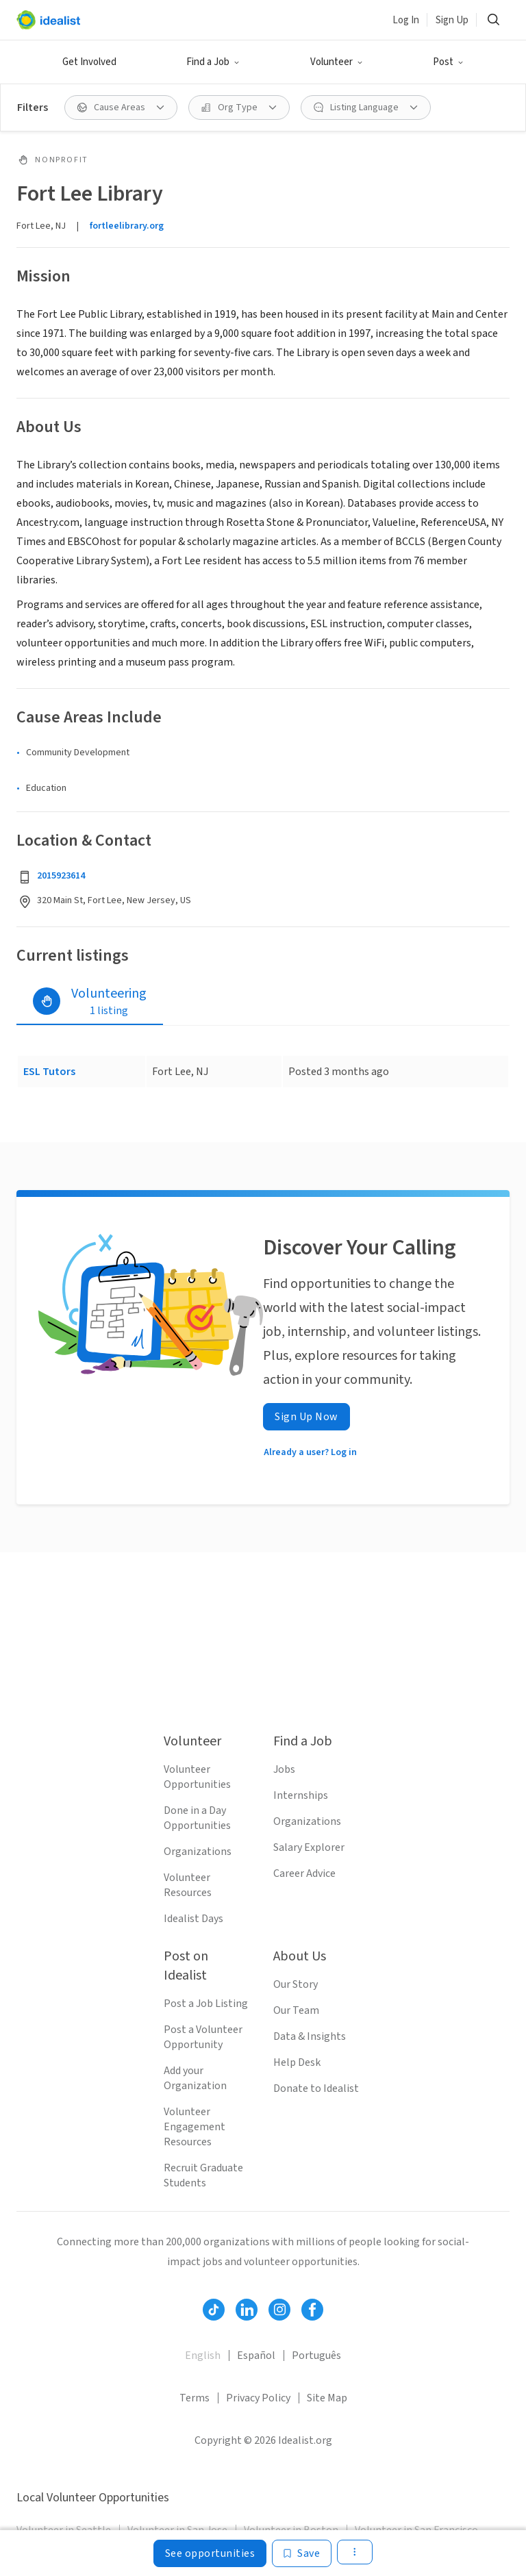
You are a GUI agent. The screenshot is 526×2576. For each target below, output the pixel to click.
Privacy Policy (258, 2397)
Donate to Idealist (316, 2088)
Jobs (284, 1769)
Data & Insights (309, 2036)
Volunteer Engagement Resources (194, 2126)
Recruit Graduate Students (203, 2175)
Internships (300, 1795)
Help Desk (297, 2062)
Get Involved (89, 62)
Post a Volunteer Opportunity (203, 2037)
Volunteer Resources (188, 1885)
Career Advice (304, 1873)
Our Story (295, 1984)
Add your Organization (195, 2078)
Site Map (327, 2397)
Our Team (296, 2010)
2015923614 (61, 876)
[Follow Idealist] (214, 2310)
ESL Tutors (49, 1071)
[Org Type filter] (239, 107)
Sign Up (452, 20)
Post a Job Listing (206, 2003)
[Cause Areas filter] (120, 107)
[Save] (301, 2553)
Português (316, 2355)
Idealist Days (193, 1918)
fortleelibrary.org (127, 226)
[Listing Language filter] (366, 107)
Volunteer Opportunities (197, 1777)
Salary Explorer (309, 1847)
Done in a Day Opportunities (197, 1818)
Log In (405, 20)
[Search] (493, 20)
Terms (194, 2397)
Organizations (197, 1851)
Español (256, 2355)
